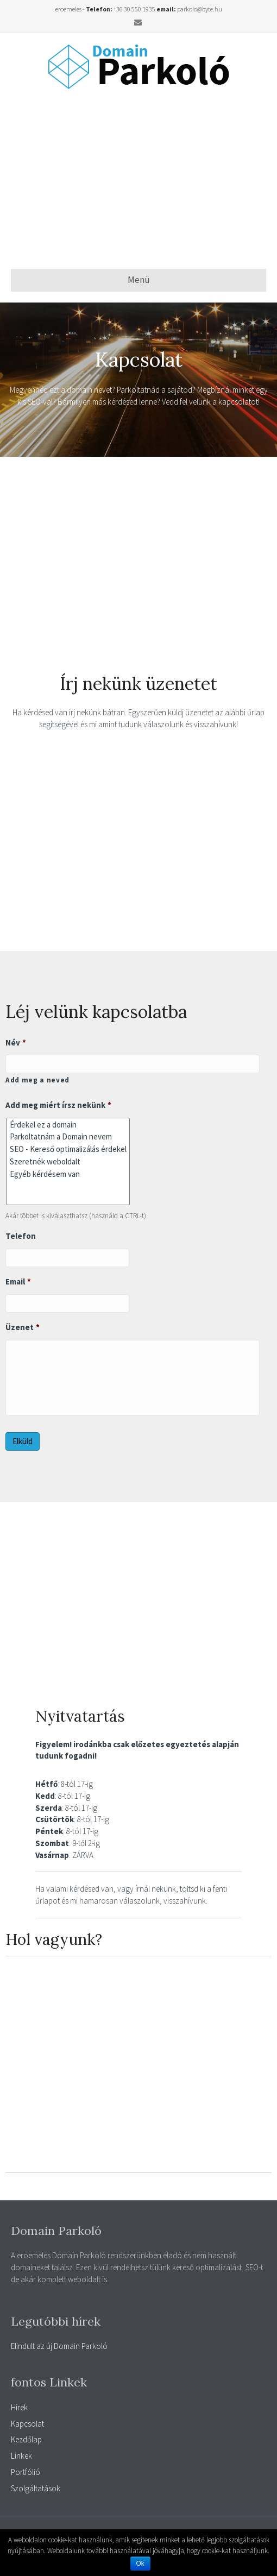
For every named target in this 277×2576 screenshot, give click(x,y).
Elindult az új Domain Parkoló (59, 2346)
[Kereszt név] (132, 1064)
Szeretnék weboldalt (68, 1161)
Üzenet (22, 1327)
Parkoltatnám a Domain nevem (68, 1137)
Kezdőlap (26, 2439)
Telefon (20, 1236)
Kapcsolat (27, 2423)
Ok (140, 2563)
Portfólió (25, 2472)
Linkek (21, 2456)
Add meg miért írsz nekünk (58, 1105)
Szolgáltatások (35, 2488)
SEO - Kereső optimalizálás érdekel (68, 1149)
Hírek (19, 2407)
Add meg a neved (37, 1080)
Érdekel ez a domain (68, 1124)
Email (18, 1281)
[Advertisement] (144, 179)
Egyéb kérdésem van (68, 1174)
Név (15, 1042)
